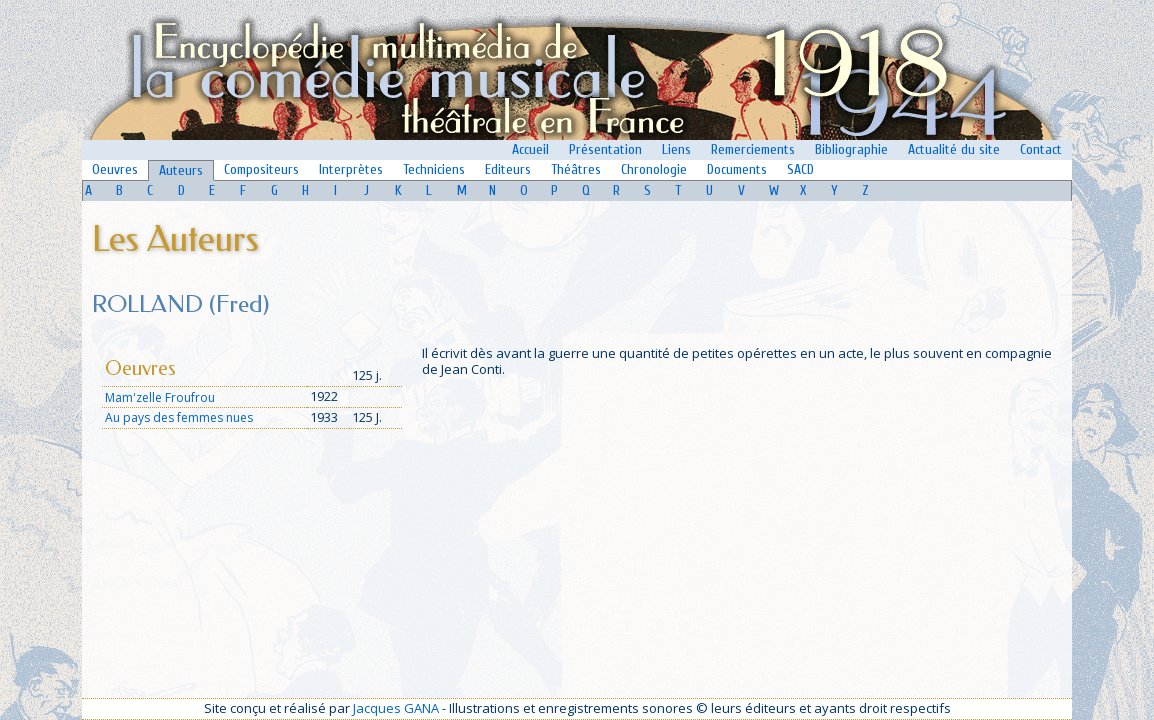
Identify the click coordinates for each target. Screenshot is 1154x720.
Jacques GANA (396, 708)
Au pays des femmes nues (179, 417)
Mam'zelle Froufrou (160, 397)
